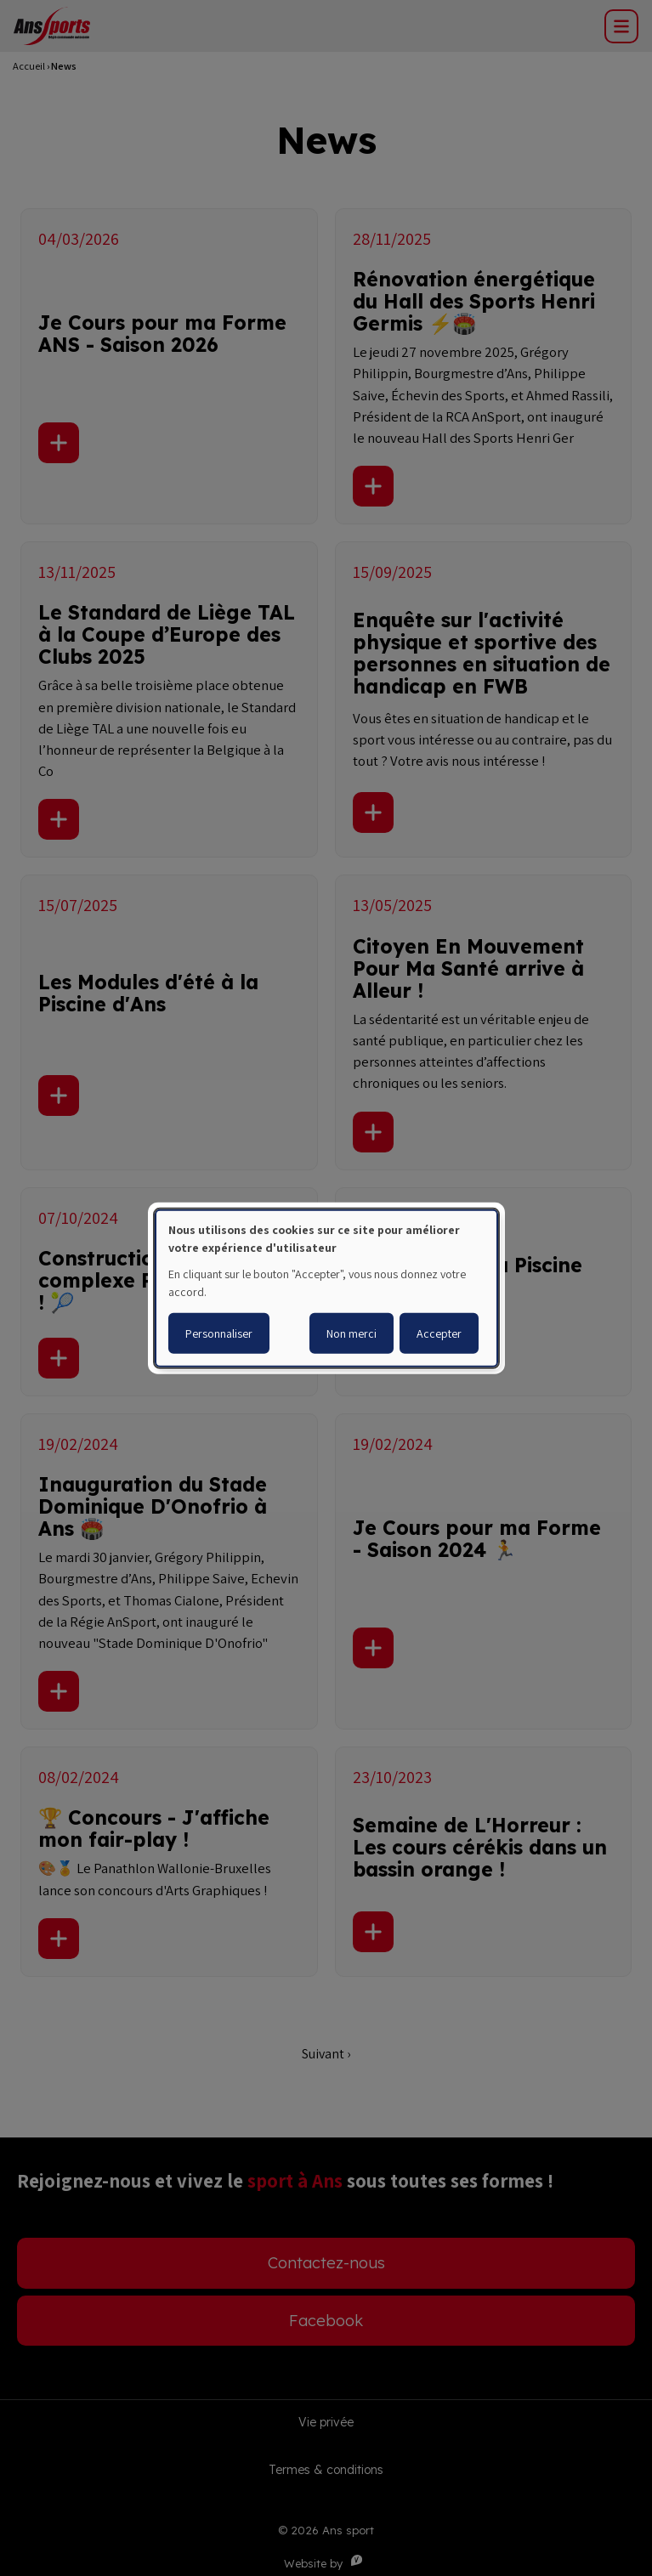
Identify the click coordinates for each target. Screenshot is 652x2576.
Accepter (439, 1333)
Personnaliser (218, 1333)
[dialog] (326, 1287)
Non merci (351, 1333)
